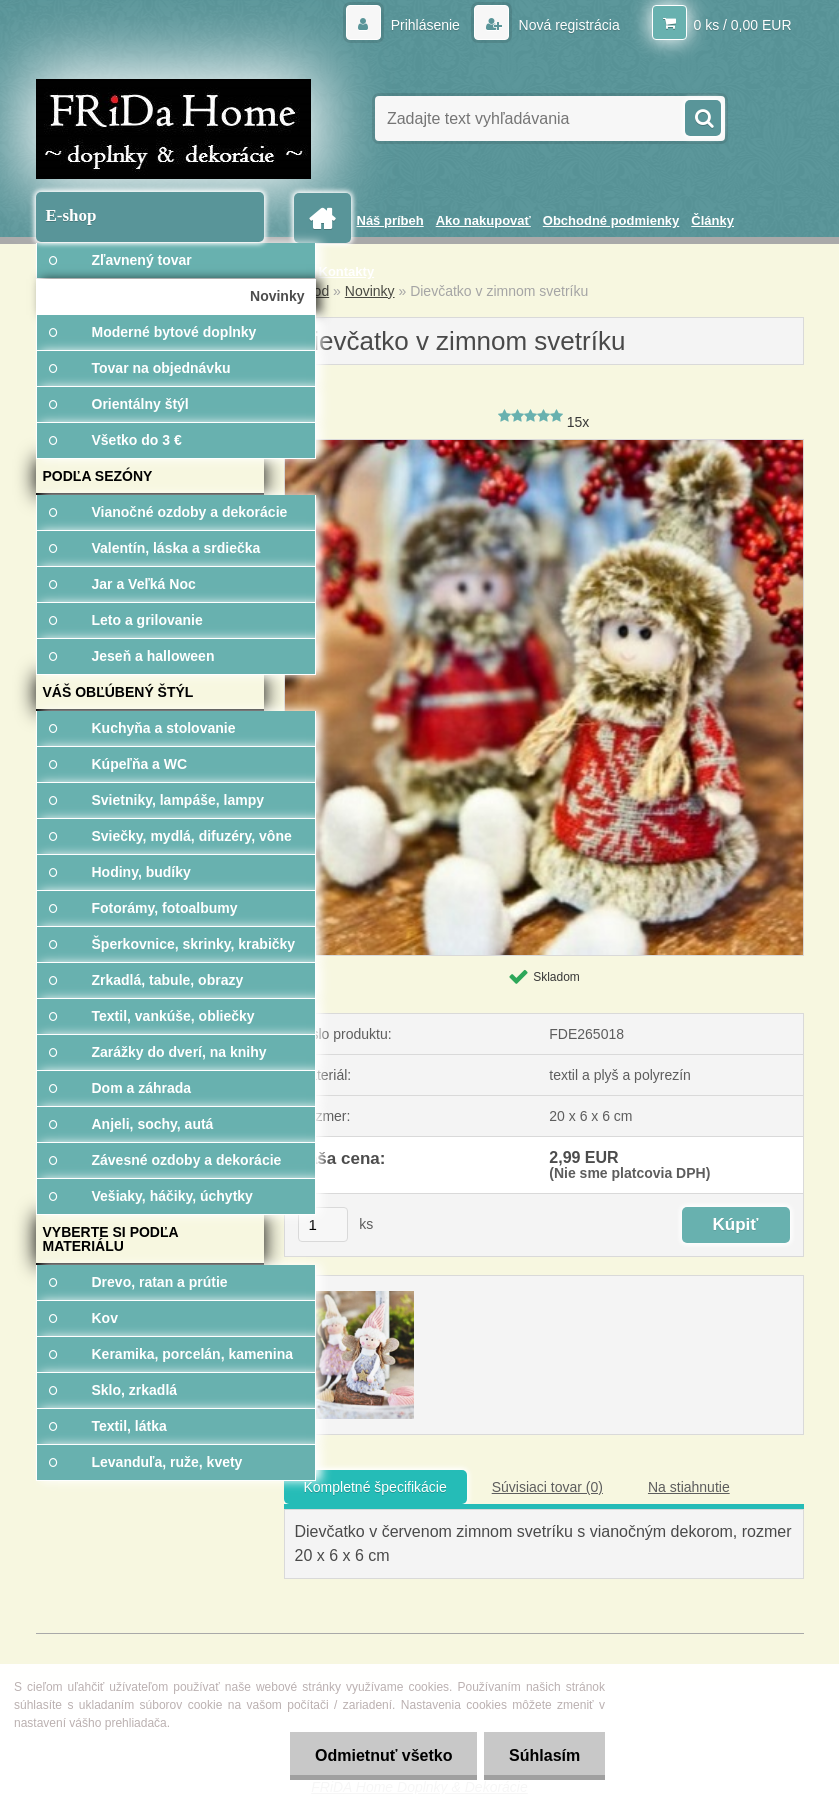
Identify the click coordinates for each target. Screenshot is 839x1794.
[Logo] (173, 129)
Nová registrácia (567, 25)
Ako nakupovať (483, 220)
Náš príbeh (390, 220)
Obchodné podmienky (611, 220)
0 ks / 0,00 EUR (742, 25)
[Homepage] (326, 218)
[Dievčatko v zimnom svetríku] (544, 447)
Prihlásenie (425, 25)
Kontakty (347, 271)
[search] (702, 116)
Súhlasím (544, 1755)
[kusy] (323, 1224)
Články (712, 220)
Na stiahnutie (689, 1487)
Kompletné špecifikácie (375, 1487)
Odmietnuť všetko (382, 1755)
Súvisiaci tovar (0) (547, 1487)
